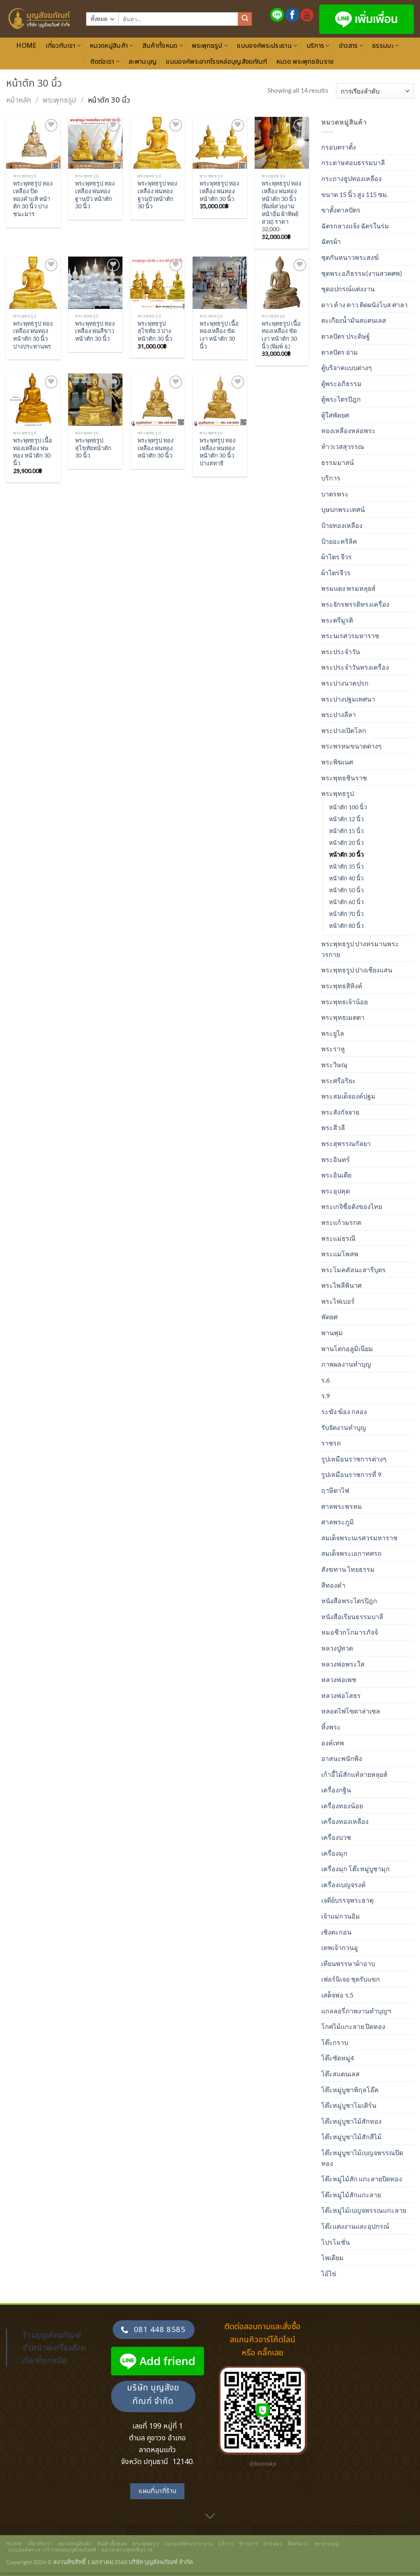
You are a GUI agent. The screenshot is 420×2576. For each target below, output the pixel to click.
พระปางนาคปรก (345, 683)
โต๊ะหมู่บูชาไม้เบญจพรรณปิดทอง (362, 2158)
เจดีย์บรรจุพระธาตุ (347, 1900)
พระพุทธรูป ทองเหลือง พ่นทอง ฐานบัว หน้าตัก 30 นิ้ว (95, 195)
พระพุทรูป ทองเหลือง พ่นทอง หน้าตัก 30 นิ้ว (155, 448)
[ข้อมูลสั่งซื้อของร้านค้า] (375, 91)
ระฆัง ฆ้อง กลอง (344, 1411)
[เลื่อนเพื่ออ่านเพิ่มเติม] (210, 2516)
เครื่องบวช (336, 1837)
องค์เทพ (332, 1743)
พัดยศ (329, 1316)
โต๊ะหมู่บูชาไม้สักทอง (351, 2121)
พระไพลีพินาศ (341, 1285)
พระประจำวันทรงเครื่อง (355, 667)
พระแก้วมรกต (341, 1222)
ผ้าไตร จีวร (336, 557)
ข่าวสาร (351, 46)
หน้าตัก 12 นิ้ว (346, 818)
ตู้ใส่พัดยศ (335, 415)
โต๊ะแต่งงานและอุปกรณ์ (355, 2226)
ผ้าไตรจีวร (336, 572)
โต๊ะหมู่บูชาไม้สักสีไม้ (351, 2136)
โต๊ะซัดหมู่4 (337, 2058)
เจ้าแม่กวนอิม (340, 1916)
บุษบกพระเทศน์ (343, 509)
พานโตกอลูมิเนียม (347, 1348)
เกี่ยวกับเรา (63, 46)
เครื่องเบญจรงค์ (343, 1884)
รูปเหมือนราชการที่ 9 (351, 1474)
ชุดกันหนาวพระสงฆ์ (350, 257)
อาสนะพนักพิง (341, 1758)
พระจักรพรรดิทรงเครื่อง (355, 604)
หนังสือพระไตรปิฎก (349, 1600)
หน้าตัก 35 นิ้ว (346, 866)
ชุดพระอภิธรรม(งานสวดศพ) (361, 273)
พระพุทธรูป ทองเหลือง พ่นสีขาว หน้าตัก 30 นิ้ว (95, 331)
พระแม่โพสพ (339, 1254)
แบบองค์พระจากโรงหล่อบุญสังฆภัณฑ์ (216, 62)
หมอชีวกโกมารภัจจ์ (349, 1632)
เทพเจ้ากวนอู (339, 1947)
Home (26, 46)
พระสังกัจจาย (340, 1112)
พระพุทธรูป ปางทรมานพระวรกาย (360, 949)
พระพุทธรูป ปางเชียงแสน (356, 970)
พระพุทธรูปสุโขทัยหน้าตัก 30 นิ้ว (93, 448)
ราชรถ (331, 1443)
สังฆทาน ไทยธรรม (348, 1569)
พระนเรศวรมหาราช (350, 635)
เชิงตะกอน (336, 1932)
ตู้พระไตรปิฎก (341, 399)
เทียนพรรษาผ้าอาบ (348, 1963)
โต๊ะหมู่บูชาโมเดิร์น (348, 2105)
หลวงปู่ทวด (337, 1648)
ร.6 (325, 1380)
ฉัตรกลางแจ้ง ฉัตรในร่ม (355, 226)
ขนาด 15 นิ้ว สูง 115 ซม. (354, 194)
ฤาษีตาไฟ (335, 1490)
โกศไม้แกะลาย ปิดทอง (353, 2026)
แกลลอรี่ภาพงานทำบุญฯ (356, 2011)
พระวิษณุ (334, 1064)
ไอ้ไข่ (328, 2273)
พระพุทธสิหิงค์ (341, 986)
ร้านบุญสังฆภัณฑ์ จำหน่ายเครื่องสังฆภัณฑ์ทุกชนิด (53, 2347)
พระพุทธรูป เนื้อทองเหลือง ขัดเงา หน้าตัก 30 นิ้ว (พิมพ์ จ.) (281, 335)
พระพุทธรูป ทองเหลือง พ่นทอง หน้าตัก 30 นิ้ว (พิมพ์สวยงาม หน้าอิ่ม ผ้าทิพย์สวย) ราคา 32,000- (281, 206)
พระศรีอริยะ (338, 1080)
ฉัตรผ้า (331, 241)
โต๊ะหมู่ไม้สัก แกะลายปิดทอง (361, 2179)
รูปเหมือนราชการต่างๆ (354, 1459)
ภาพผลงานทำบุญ (346, 1364)
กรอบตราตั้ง (338, 147)
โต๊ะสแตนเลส (340, 2074)
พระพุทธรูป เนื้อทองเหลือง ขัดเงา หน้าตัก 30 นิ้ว (219, 335)
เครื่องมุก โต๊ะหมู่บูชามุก (355, 1868)
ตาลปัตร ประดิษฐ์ (345, 336)
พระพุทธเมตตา (342, 1017)
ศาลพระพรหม (341, 1506)
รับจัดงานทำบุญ (343, 1427)
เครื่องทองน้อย (342, 1806)
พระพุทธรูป (210, 46)
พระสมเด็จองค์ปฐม (348, 1096)
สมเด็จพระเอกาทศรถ (351, 1553)
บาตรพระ (335, 494)
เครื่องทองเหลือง (345, 1821)
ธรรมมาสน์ (337, 462)
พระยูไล (332, 1033)
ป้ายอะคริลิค (339, 541)
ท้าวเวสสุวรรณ (342, 446)
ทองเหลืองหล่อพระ (348, 430)
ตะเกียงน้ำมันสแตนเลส (353, 320)
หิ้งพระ (331, 1727)
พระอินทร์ (335, 1159)
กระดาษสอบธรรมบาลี (353, 162)
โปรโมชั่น (335, 2242)
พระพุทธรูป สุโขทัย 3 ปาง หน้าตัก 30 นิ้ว (155, 331)
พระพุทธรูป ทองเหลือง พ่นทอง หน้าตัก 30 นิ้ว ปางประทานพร (33, 335)
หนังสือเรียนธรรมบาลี (352, 1616)
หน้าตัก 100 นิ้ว (348, 807)
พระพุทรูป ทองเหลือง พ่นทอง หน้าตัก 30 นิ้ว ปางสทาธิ (218, 452)
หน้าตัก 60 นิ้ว (346, 901)
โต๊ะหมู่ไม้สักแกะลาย (351, 2194)
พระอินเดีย (336, 1175)
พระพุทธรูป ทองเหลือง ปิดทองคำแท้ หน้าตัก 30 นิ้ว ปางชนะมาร (33, 198)
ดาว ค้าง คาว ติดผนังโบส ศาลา (364, 304)
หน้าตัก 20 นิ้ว (346, 842)
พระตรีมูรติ (337, 620)
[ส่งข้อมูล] (245, 19)
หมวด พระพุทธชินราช (305, 62)
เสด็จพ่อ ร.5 (337, 1995)
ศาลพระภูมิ (337, 1522)
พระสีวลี (333, 1127)
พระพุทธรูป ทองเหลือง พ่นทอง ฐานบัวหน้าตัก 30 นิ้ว (157, 195)
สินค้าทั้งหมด (162, 46)
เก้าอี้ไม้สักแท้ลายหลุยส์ (354, 1774)
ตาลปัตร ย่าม (339, 352)
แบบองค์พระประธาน (267, 46)
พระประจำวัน (340, 651)
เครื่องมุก (334, 1853)
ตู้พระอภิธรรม (341, 383)
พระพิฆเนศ (337, 762)
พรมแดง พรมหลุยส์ (348, 588)
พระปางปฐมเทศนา (348, 699)
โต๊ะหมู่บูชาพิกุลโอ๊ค (350, 2089)
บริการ (318, 46)
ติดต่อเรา (105, 62)
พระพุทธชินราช (344, 778)
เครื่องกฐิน (336, 1790)
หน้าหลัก (18, 100)
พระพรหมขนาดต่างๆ (351, 746)
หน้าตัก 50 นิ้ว (346, 890)
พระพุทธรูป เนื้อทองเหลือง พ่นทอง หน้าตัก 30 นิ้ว (32, 452)
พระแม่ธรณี (338, 1238)
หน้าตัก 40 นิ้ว (346, 878)
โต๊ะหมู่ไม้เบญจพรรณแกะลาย (363, 2210)
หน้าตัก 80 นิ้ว (346, 925)
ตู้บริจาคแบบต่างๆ (346, 367)
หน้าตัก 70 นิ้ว (346, 913)
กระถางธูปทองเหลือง (351, 178)
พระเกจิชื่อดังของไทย (351, 1206)
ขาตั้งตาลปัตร (340, 210)
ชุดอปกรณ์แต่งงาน (348, 289)
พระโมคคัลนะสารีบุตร (353, 1269)
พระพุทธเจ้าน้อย (344, 1001)
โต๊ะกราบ (334, 2042)
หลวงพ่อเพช (338, 1679)
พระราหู (333, 1048)
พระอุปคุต (335, 1191)
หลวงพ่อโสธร (341, 1695)
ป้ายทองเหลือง (341, 525)
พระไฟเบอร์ (338, 1301)
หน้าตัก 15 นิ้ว (346, 830)
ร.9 (325, 1395)
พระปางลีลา (338, 714)
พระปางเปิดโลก (343, 730)
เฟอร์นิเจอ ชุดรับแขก (350, 1979)
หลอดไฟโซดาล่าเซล (350, 1711)
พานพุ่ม (332, 1332)
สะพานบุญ (143, 62)
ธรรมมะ (385, 46)
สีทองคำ (333, 1585)
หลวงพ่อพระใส (342, 1664)
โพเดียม (332, 2257)
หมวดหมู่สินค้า (111, 46)
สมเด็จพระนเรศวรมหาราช (359, 1538)
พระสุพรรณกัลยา (346, 1143)
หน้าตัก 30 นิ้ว (346, 854)
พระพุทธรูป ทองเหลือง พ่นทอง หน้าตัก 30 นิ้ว (219, 191)
